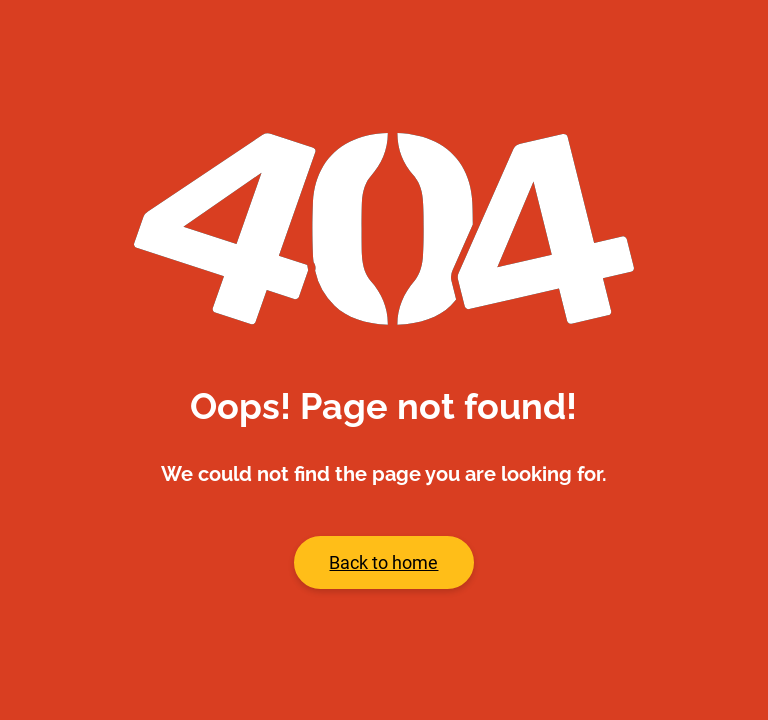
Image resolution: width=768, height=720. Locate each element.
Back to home (383, 562)
